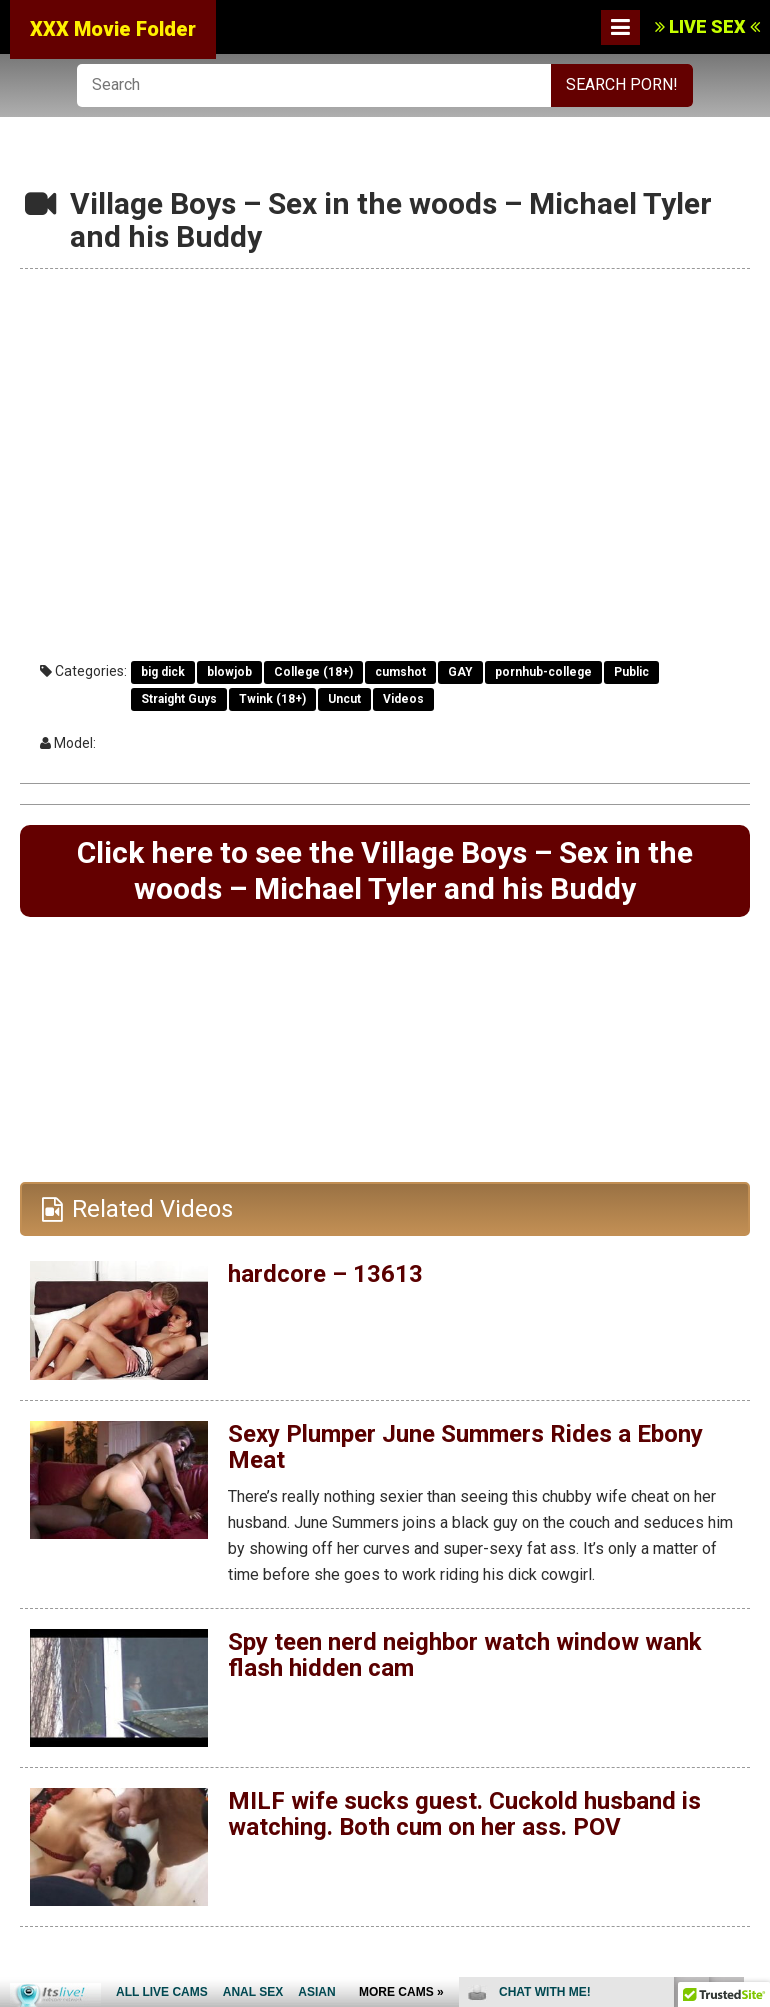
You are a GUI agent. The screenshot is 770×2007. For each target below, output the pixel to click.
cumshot (400, 672)
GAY (460, 672)
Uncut (344, 699)
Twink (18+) (272, 699)
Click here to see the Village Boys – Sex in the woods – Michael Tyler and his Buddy (385, 870)
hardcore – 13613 (325, 1274)
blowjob (229, 672)
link (752, 1694)
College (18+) (313, 672)
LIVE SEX (707, 26)
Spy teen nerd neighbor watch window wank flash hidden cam (465, 1655)
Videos (403, 699)
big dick (163, 672)
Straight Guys (179, 699)
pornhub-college (543, 672)
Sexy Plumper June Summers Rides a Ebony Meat (465, 1447)
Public (631, 672)
